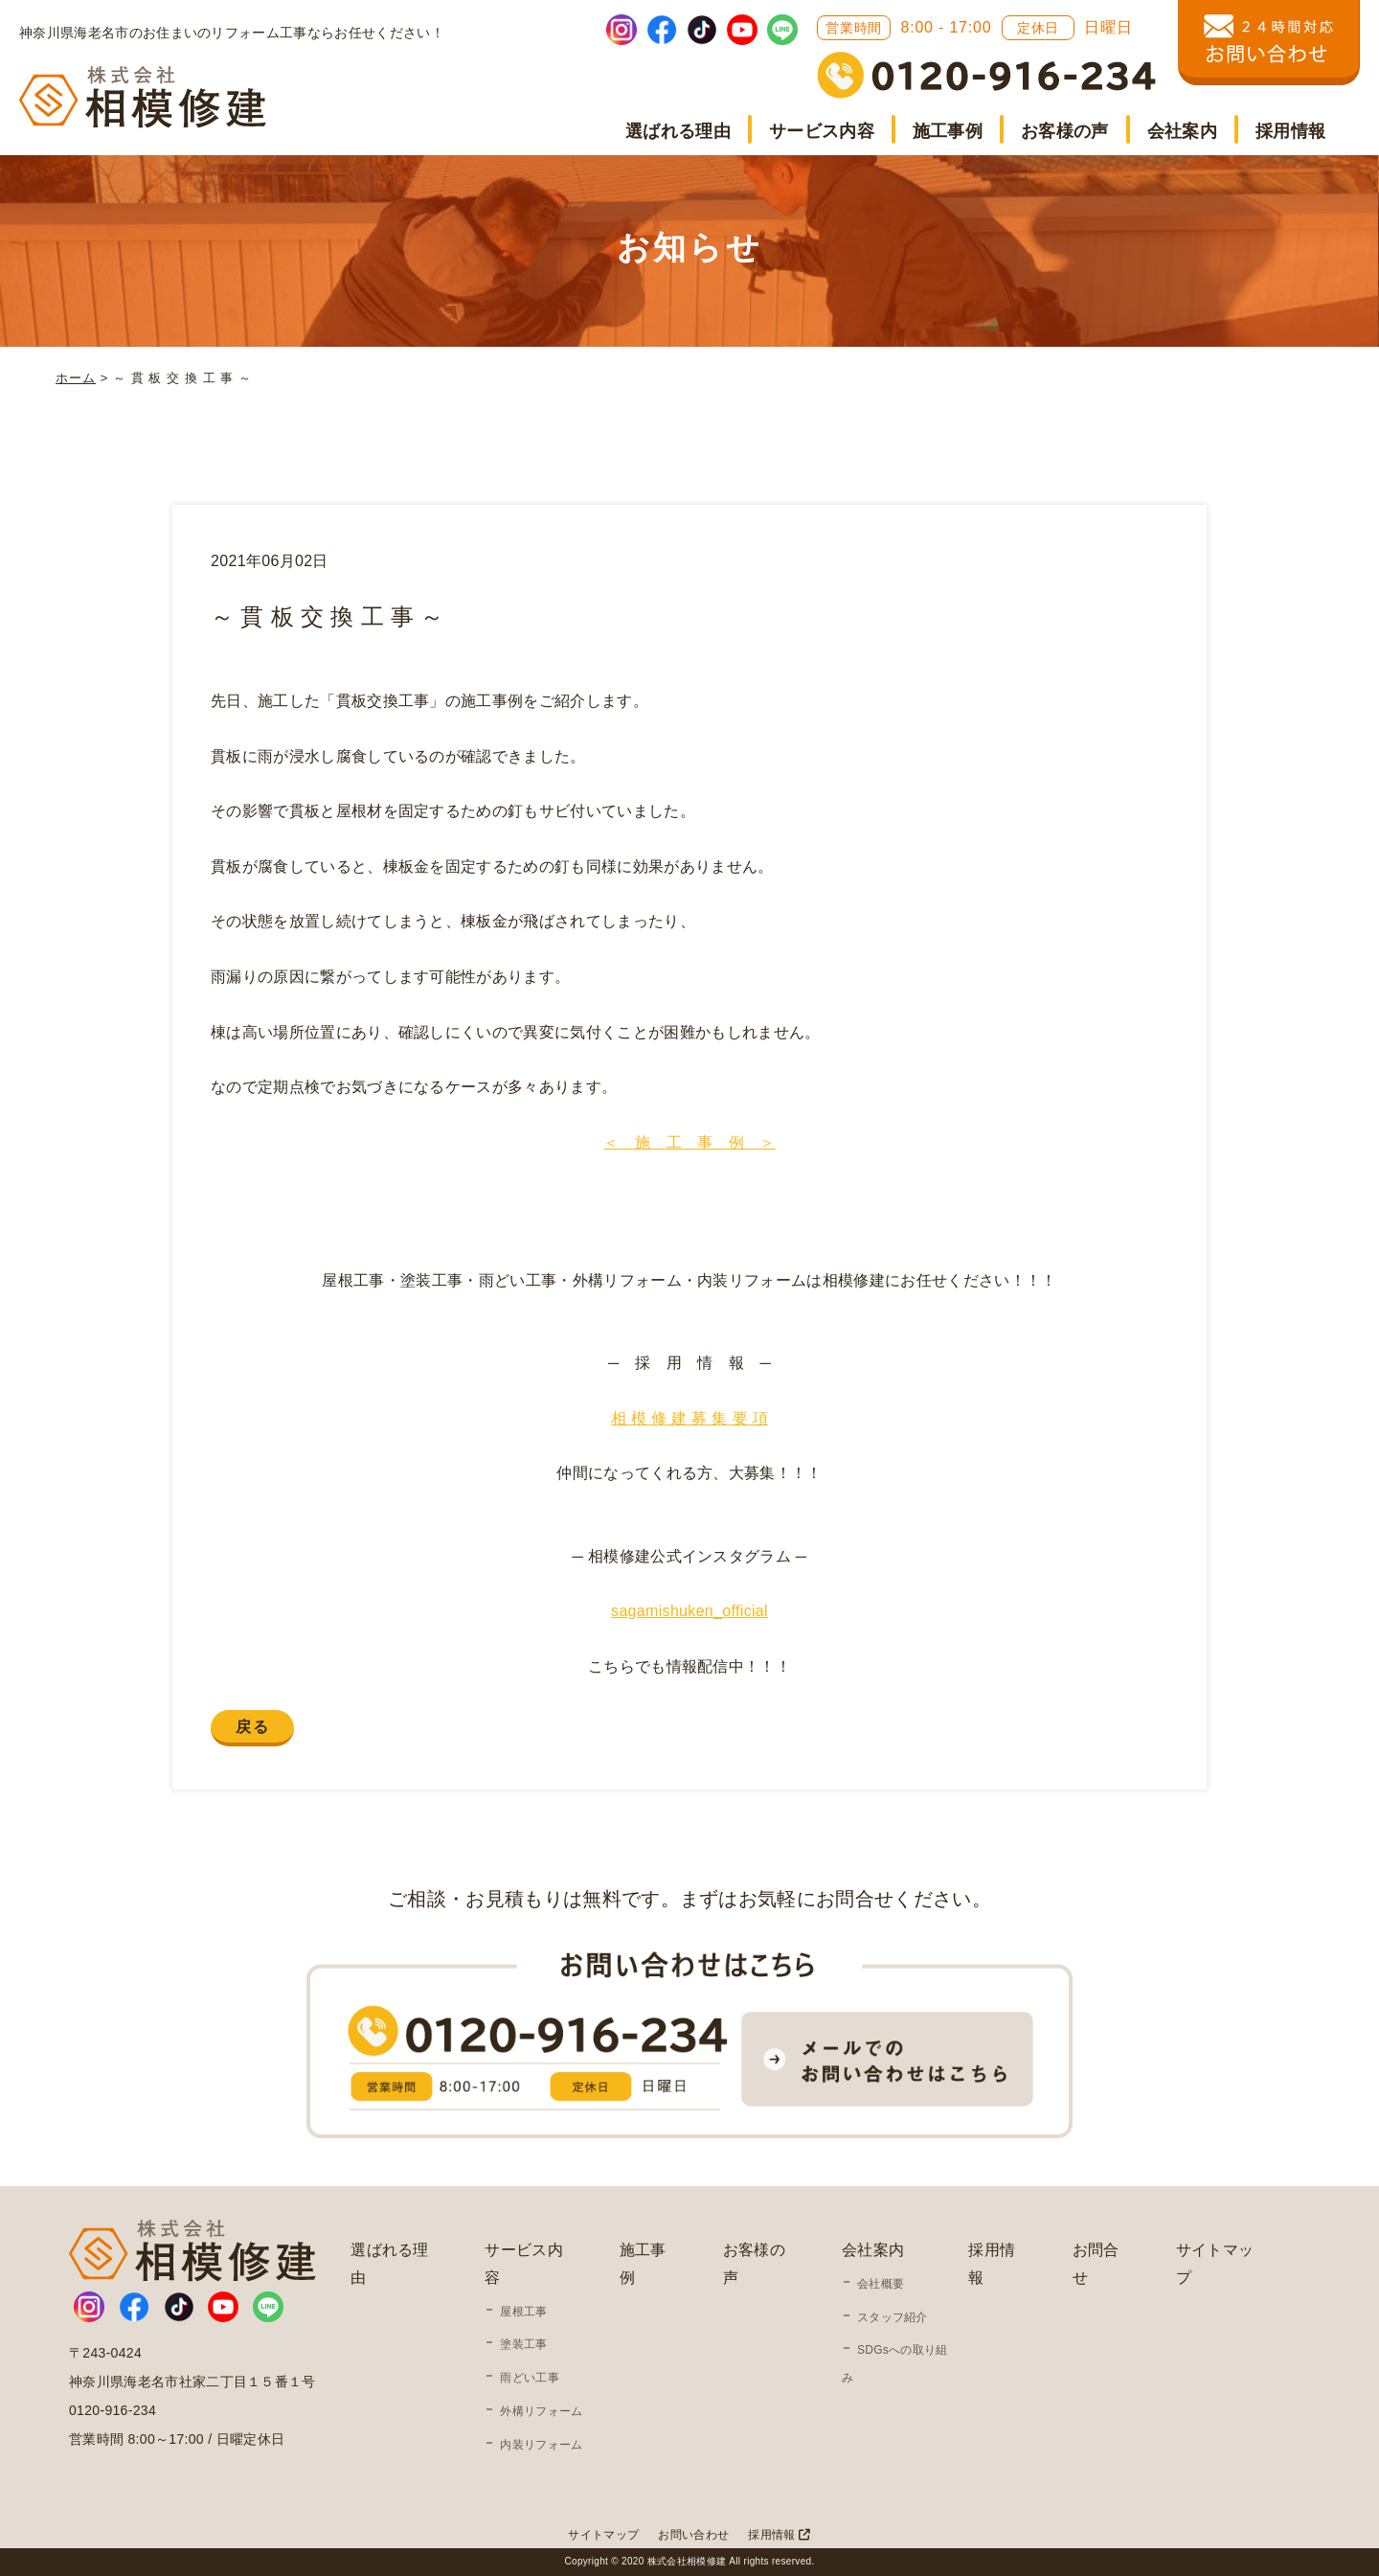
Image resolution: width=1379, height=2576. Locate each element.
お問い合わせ (693, 2535)
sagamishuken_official (689, 1611)
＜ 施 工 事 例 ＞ (689, 1142)
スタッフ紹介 (892, 2317)
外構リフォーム (541, 2411)
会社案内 (1182, 131)
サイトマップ (603, 2535)
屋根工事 (523, 2311)
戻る (252, 1727)
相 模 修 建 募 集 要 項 (689, 1418)
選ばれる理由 (678, 131)
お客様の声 (1065, 131)
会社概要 (880, 2284)
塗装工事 (523, 2344)
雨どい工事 (529, 2377)
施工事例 (948, 131)
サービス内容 (821, 131)
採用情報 (1290, 131)
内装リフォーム (541, 2444)
